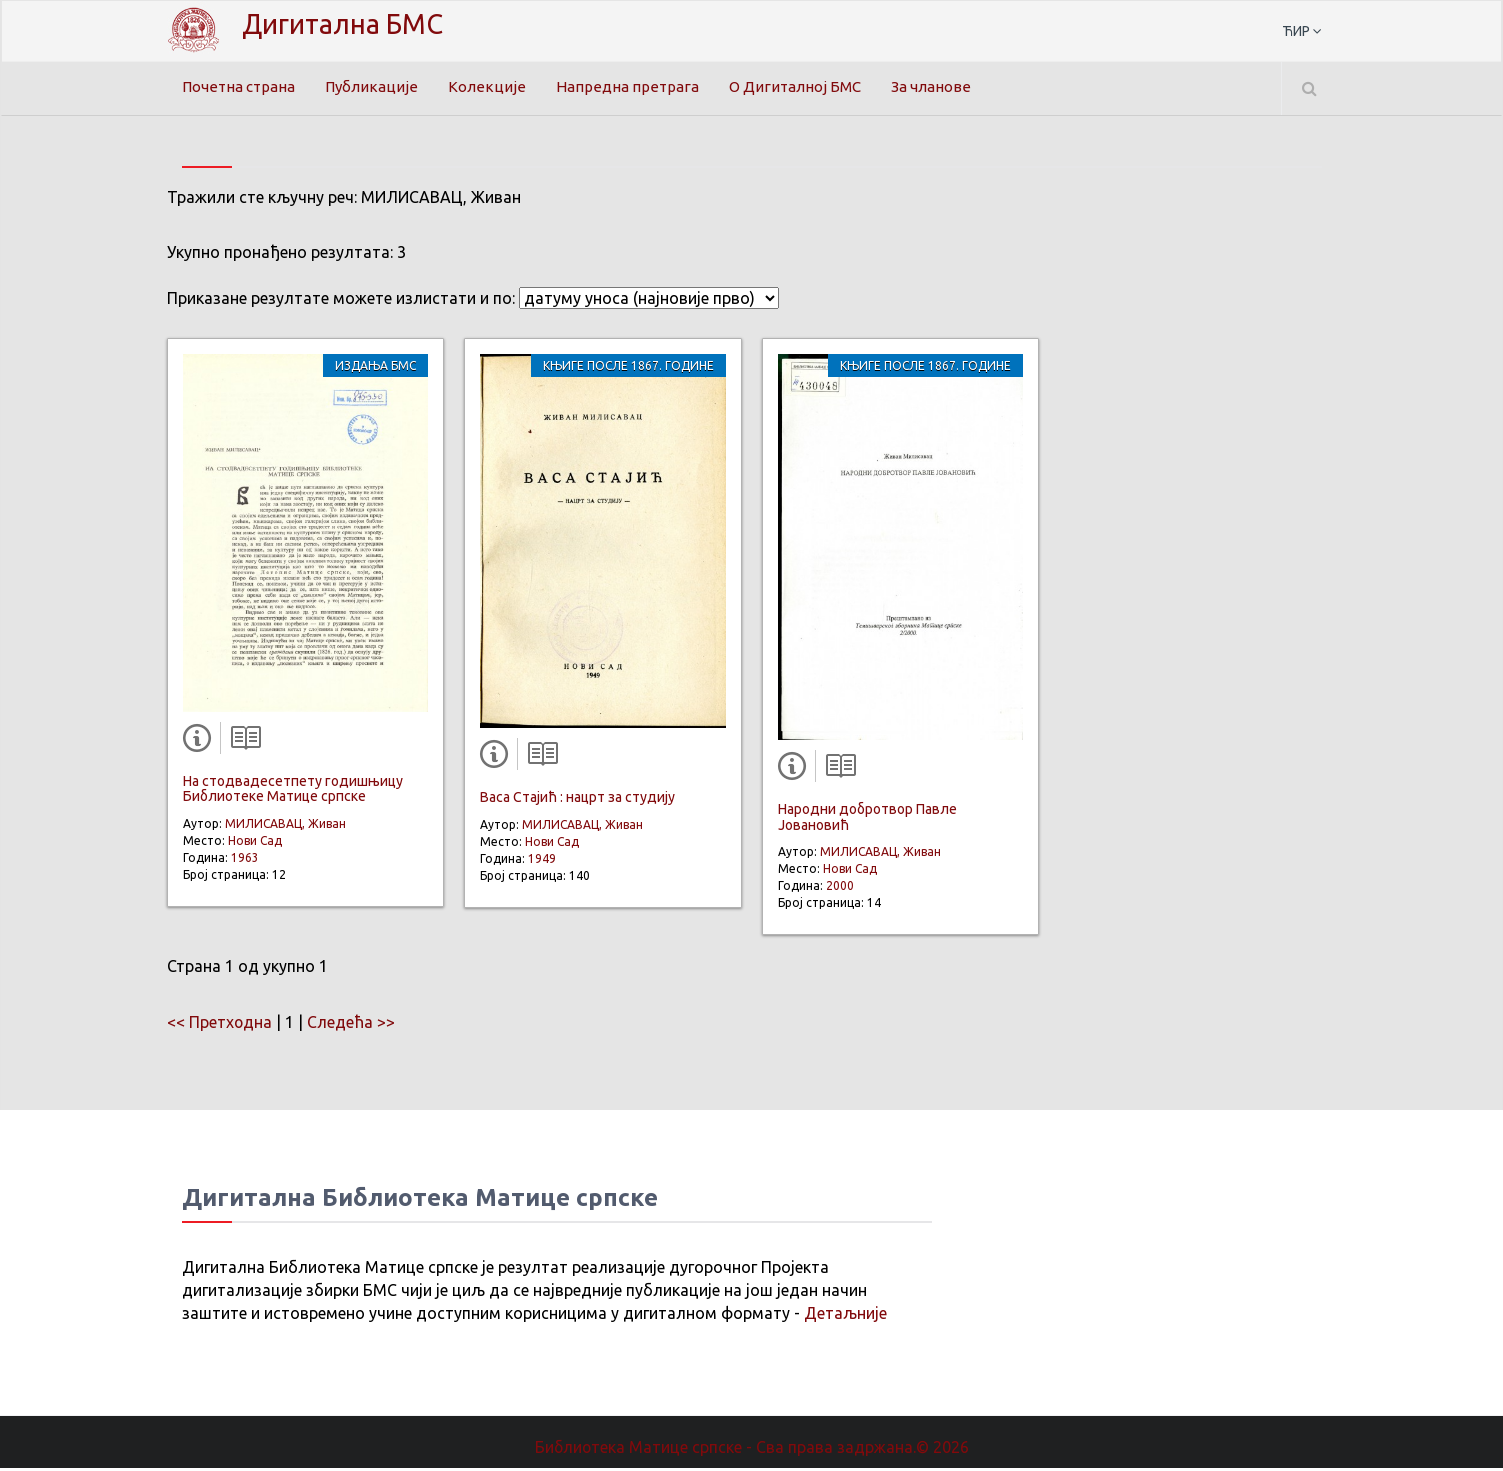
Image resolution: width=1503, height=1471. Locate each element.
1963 (245, 859)
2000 (840, 888)
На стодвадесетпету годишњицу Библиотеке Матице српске (293, 790)
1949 (542, 860)
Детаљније (845, 1315)
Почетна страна (243, 87)
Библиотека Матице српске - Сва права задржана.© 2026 (752, 1449)
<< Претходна (220, 1024)
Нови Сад (255, 842)
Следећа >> (352, 1024)
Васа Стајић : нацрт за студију (577, 800)
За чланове (959, 87)
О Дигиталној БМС (815, 87)
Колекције (498, 87)
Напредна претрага (640, 87)
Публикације (382, 87)
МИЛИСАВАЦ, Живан (285, 825)
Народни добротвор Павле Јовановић (867, 819)
